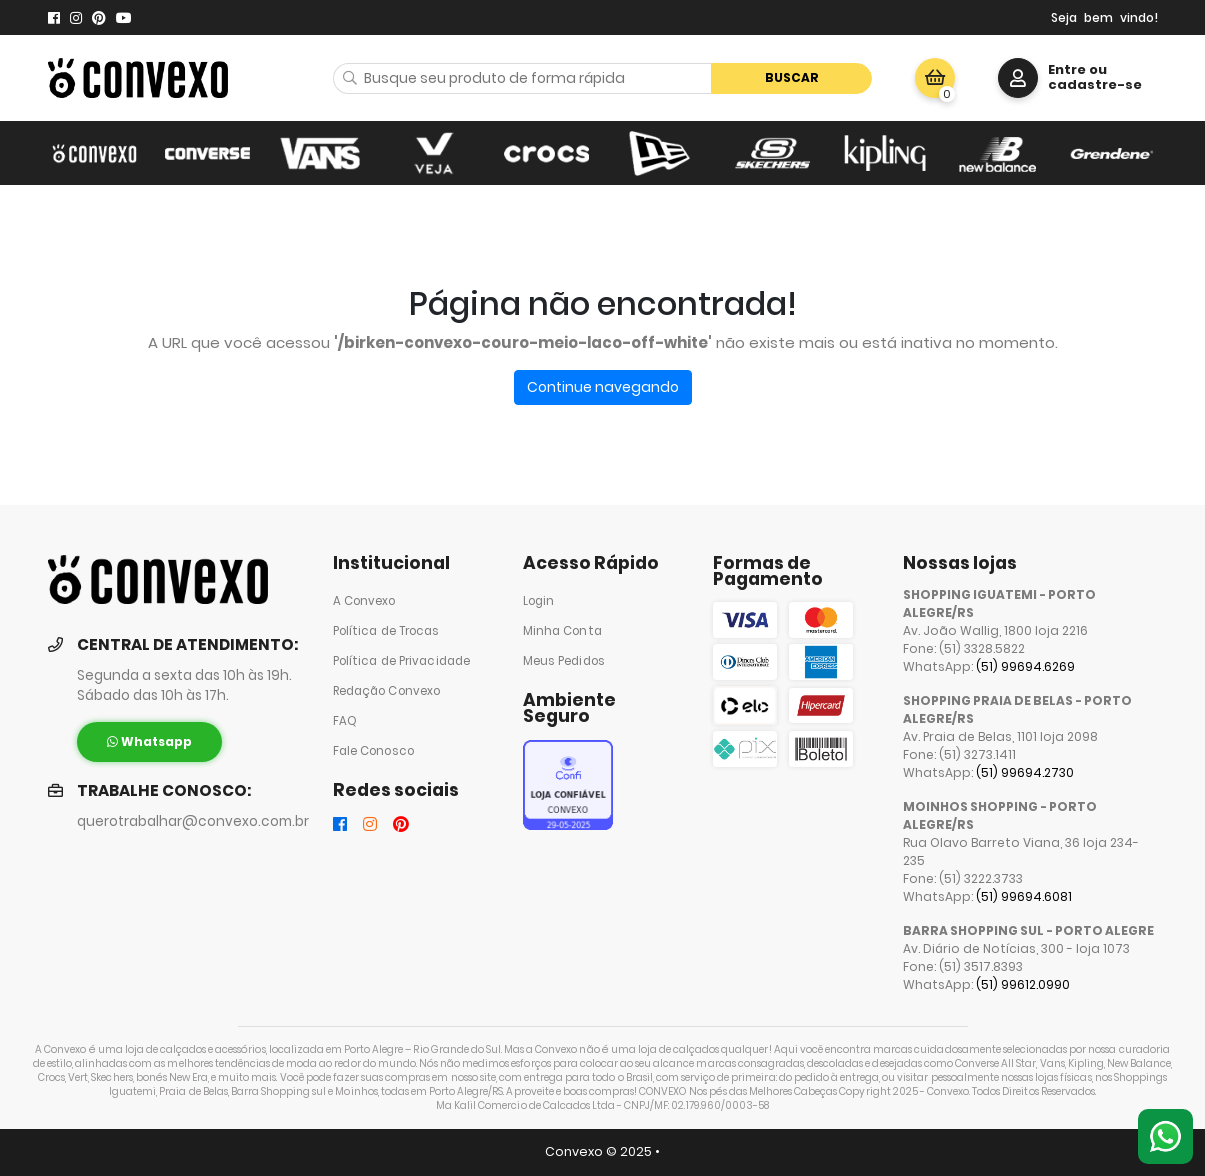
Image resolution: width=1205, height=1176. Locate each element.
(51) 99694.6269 (1025, 666)
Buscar (792, 77)
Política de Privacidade (402, 661)
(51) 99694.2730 (1025, 772)
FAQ (345, 721)
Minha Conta (562, 631)
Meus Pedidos (564, 661)
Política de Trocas (386, 631)
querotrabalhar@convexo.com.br (193, 821)
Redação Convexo (387, 691)
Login (539, 601)
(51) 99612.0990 (1023, 984)
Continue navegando (603, 387)
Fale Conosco (373, 751)
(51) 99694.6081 (1024, 896)
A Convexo (364, 601)
